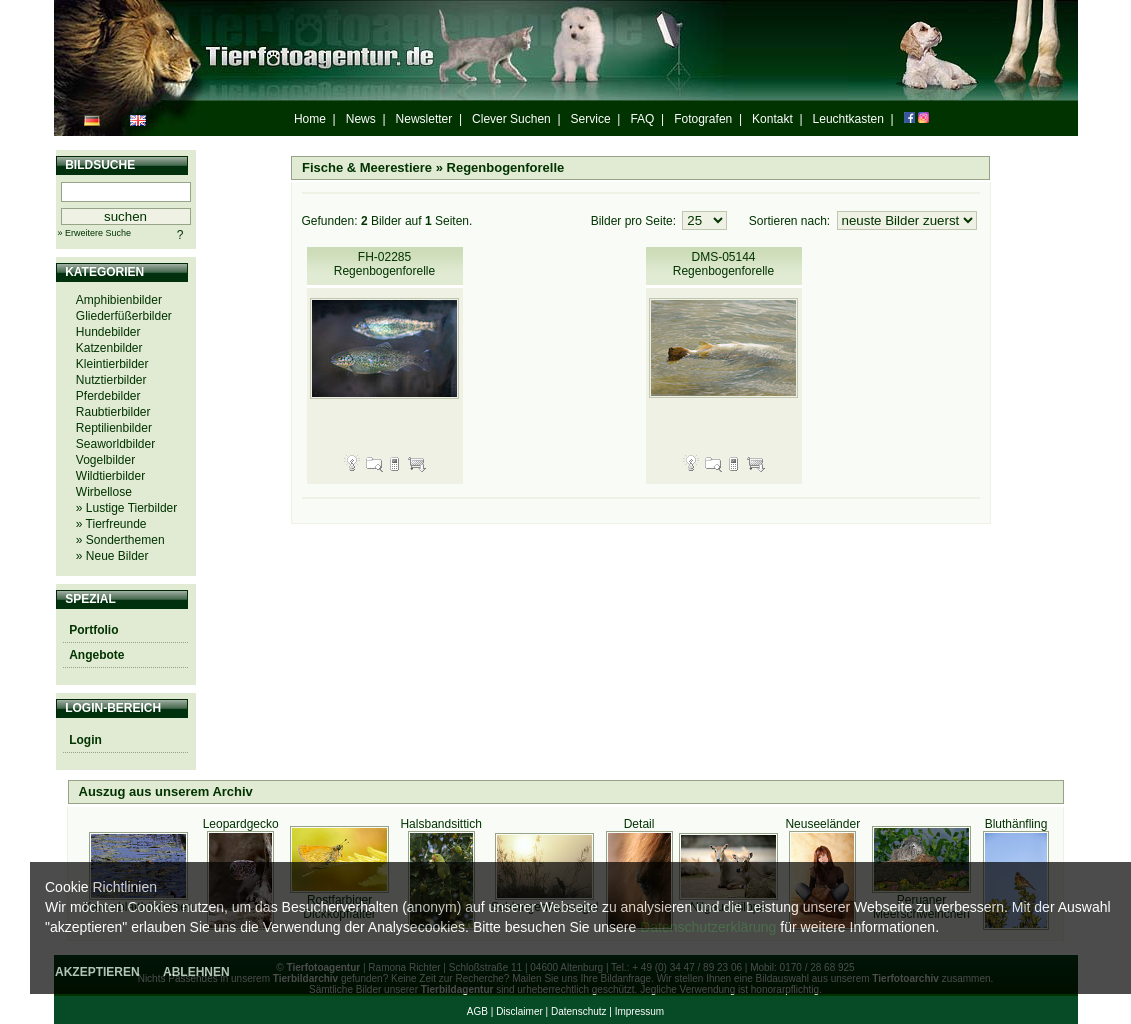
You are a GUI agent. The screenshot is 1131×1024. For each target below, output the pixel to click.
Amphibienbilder (119, 300)
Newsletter (424, 119)
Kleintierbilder (112, 364)
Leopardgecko (241, 824)
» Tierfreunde (111, 524)
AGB (477, 1011)
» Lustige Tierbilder (126, 508)
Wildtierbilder (110, 476)
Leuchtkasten (848, 119)
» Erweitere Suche (95, 233)
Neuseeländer (822, 824)
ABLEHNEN (196, 972)
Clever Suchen (511, 119)
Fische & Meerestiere (367, 167)
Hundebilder (108, 332)
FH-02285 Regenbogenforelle (384, 264)
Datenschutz (579, 1011)
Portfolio (93, 630)
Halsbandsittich (440, 824)
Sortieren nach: (791, 221)
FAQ (642, 119)
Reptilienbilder (114, 428)
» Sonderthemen (120, 540)
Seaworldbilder (115, 444)
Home (310, 119)
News (361, 119)
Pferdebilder (108, 396)
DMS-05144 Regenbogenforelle (723, 264)
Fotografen (703, 119)
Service (591, 119)
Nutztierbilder (111, 380)
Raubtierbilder (113, 412)
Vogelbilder (105, 460)
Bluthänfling (1016, 824)
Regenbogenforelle (506, 167)
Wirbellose (104, 492)
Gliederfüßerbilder (124, 316)
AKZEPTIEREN (97, 972)
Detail (639, 824)
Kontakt (772, 119)
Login (85, 740)
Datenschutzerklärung (708, 927)
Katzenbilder (109, 348)
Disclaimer (519, 1011)
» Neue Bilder (112, 556)
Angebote (96, 655)
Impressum (639, 1011)
